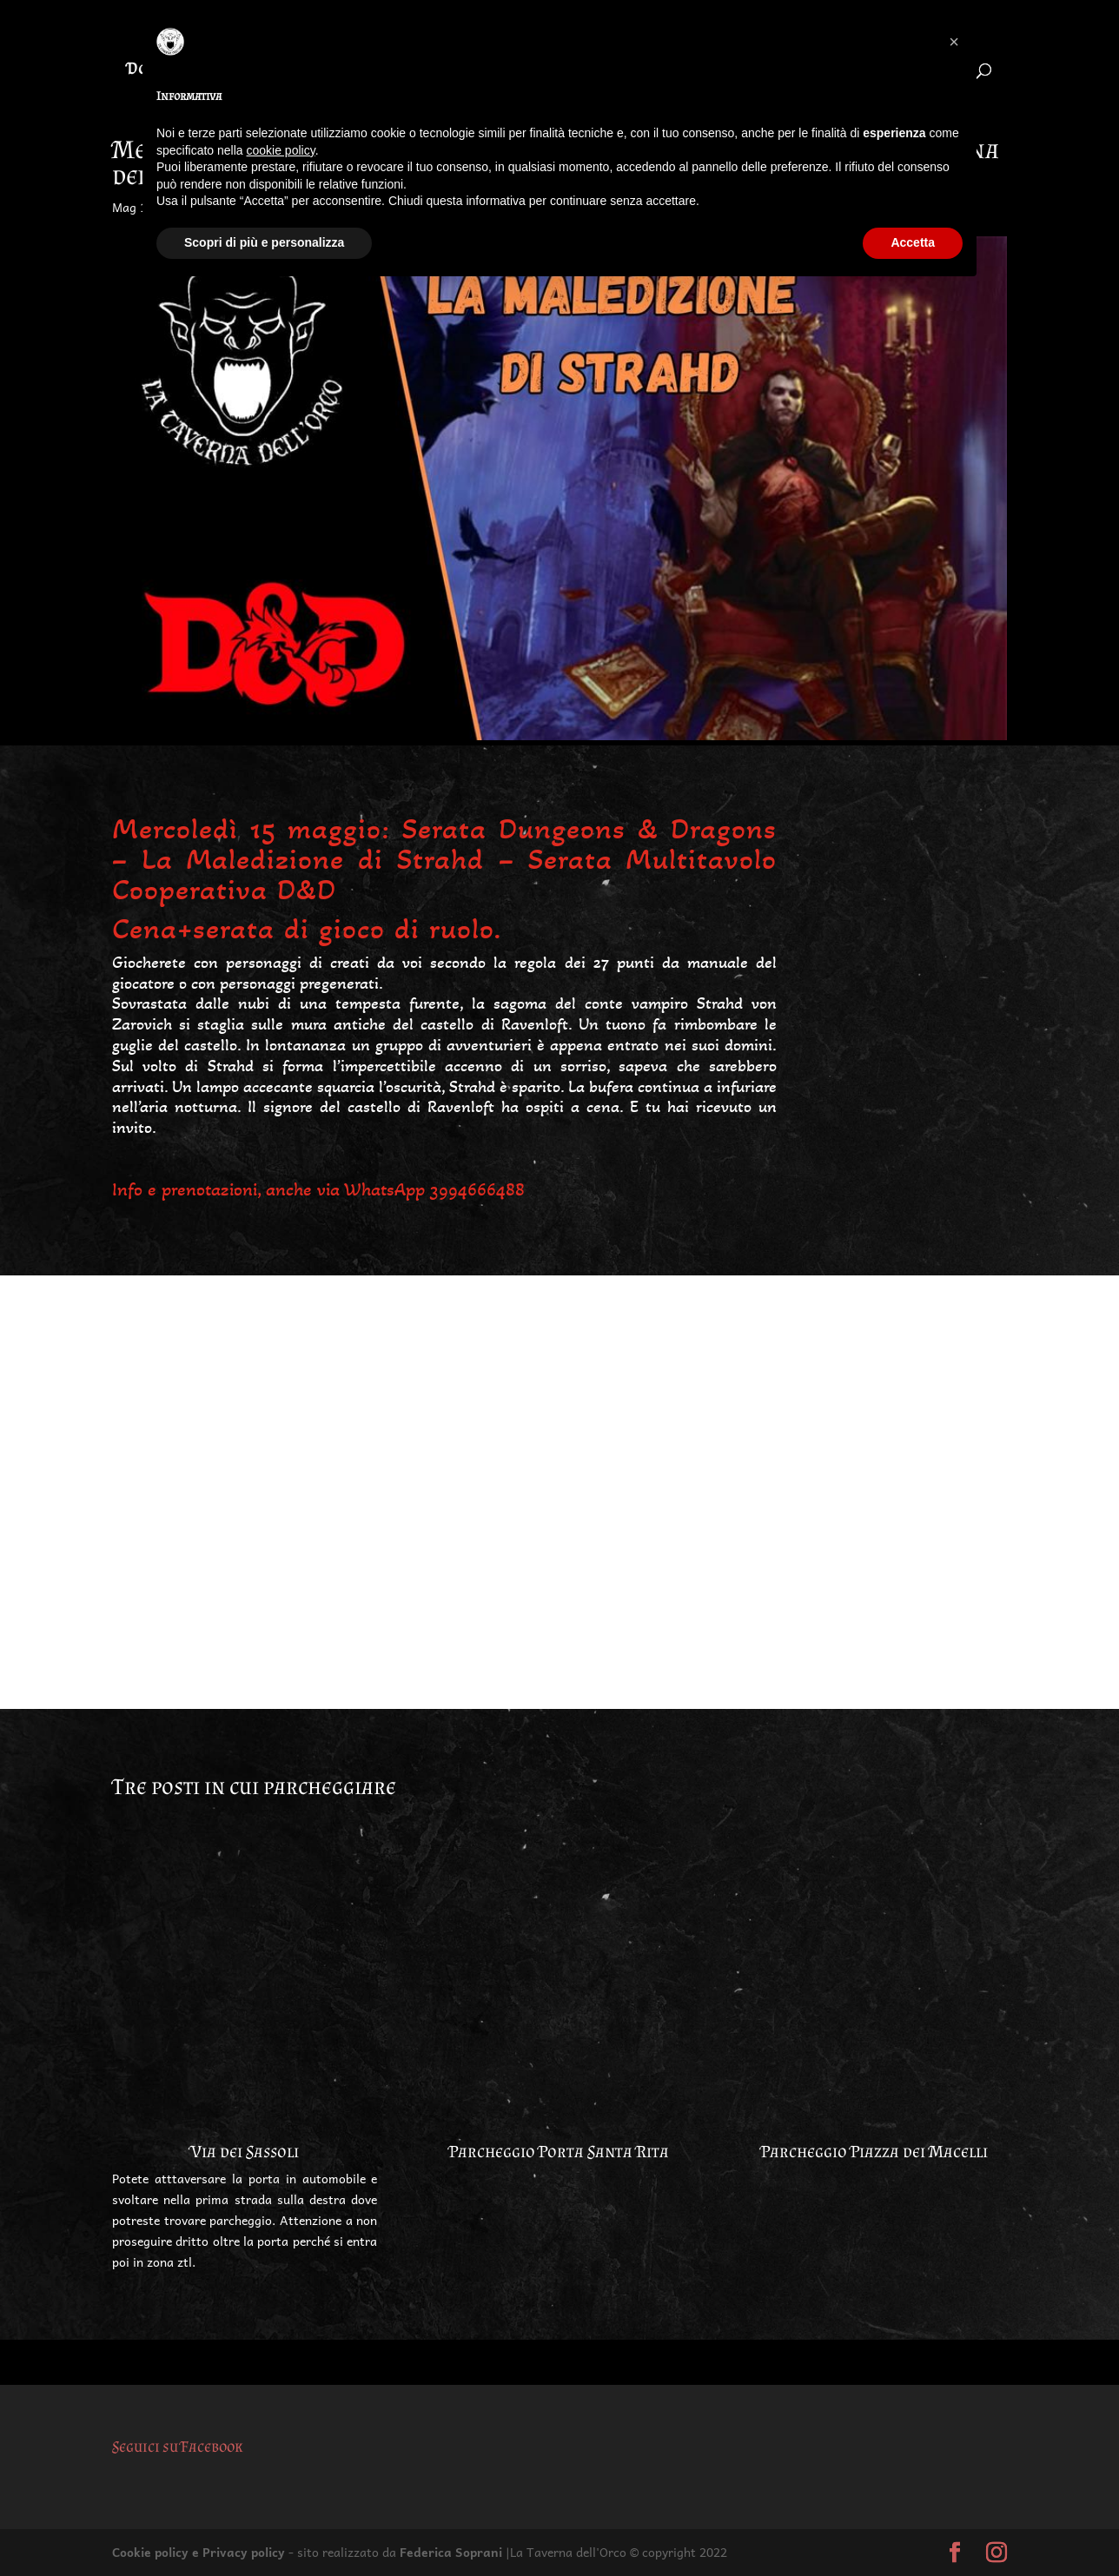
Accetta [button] (913, 242)
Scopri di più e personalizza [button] (264, 242)
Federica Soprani (451, 2551)
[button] (954, 42)
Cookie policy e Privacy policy (198, 2551)
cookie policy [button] (281, 150)
